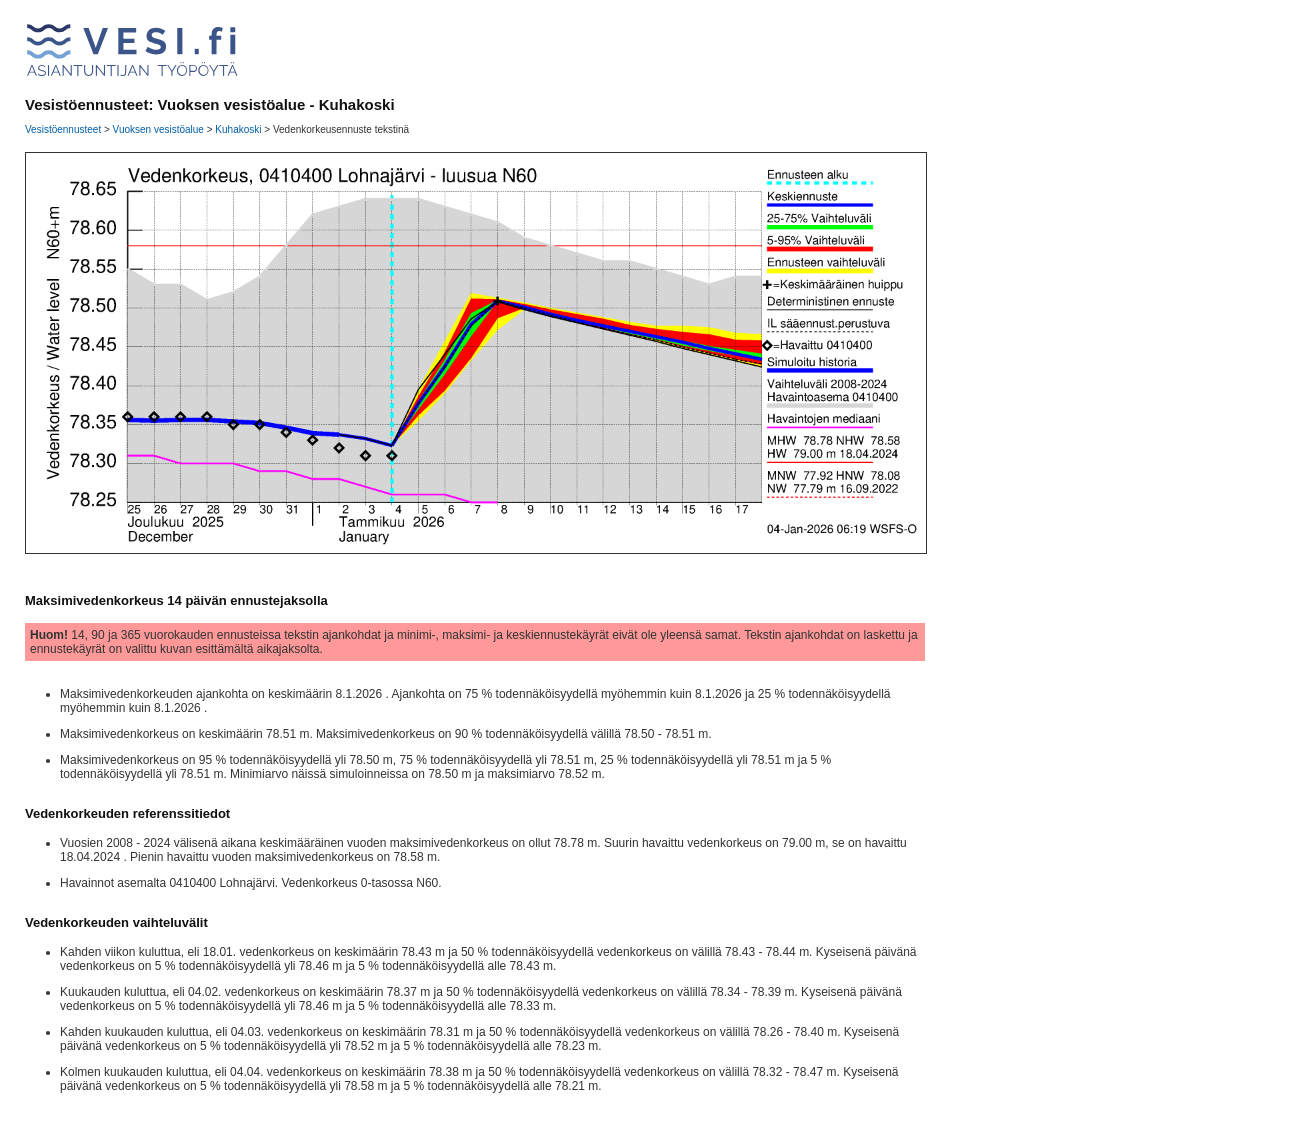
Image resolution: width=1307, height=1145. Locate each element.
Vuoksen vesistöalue (158, 129)
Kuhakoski (238, 129)
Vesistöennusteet (63, 129)
